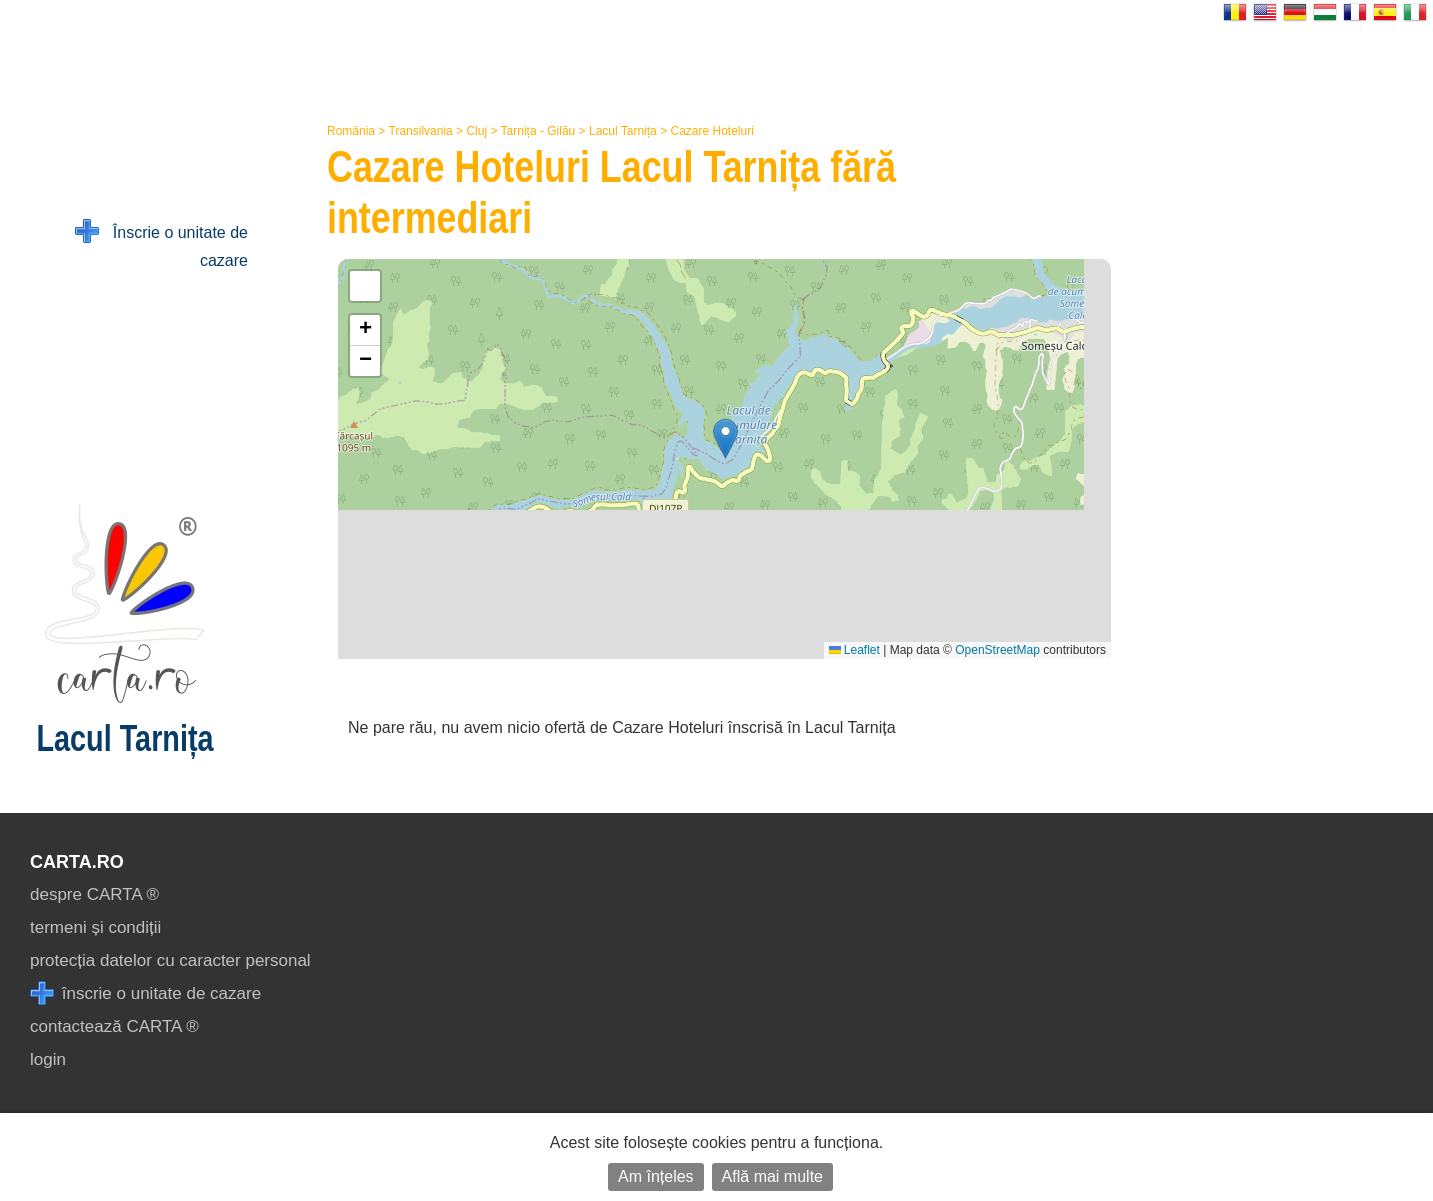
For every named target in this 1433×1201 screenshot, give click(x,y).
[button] (725, 438)
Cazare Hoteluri (711, 131)
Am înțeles (656, 1176)
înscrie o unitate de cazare (145, 993)
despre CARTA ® (94, 894)
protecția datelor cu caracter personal (170, 960)
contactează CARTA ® (114, 1026)
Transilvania (421, 131)
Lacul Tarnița (623, 131)
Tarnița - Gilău (538, 131)
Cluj (476, 131)
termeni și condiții (95, 927)
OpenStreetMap (997, 650)
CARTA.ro (77, 862)
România (351, 131)
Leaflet (854, 650)
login (48, 1059)
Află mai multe (772, 1176)
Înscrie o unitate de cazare (161, 244)
